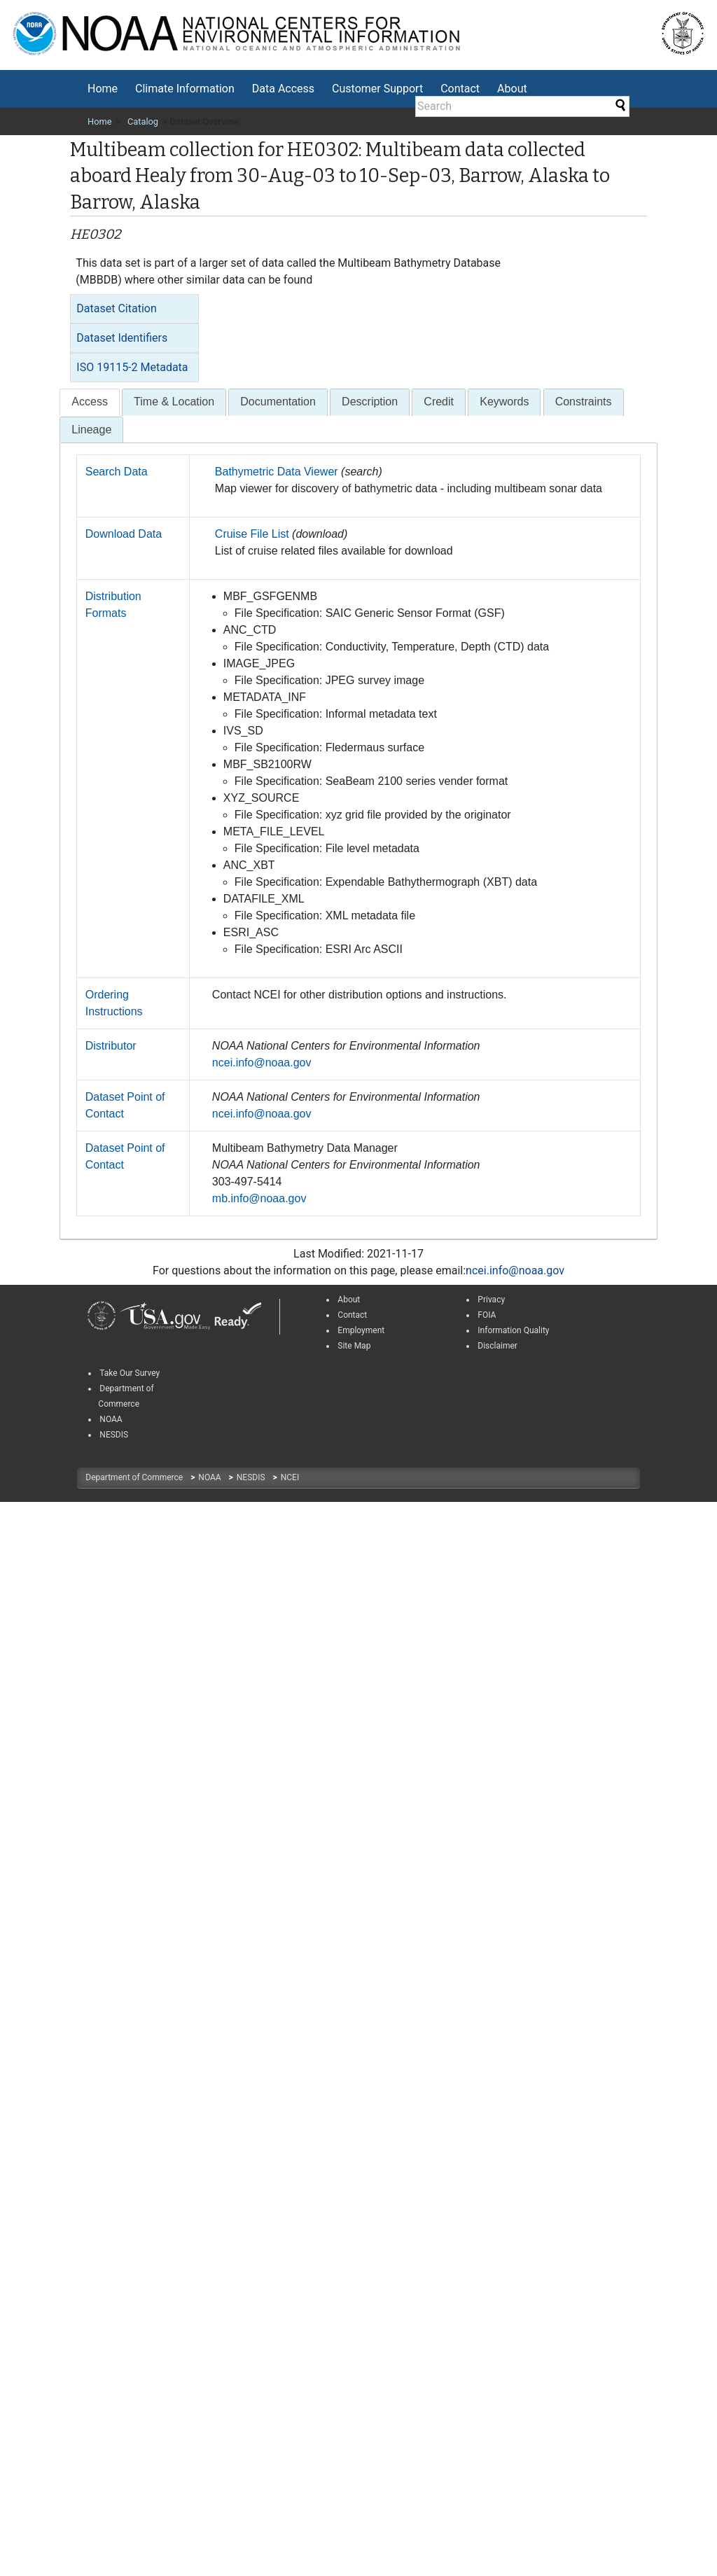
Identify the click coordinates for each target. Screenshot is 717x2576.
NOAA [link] (110, 1419)
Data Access (283, 88)
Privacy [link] (491, 1299)
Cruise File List (252, 534)
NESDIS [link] (113, 1435)
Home (103, 88)
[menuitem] (103, 89)
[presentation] (90, 402)
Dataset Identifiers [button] (121, 337)
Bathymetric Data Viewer (276, 472)
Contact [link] (352, 1315)
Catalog (142, 121)
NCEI (290, 1477)
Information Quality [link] (513, 1330)
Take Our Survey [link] (129, 1373)
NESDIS (252, 1477)
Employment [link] (360, 1330)
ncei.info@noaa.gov (262, 1062)
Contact (460, 88)
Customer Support (377, 88)
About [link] (348, 1299)
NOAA (210, 1477)
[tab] (134, 309)
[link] (101, 1316)
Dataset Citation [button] (116, 308)
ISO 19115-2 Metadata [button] (132, 367)
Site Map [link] (353, 1346)
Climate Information (185, 88)
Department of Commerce (135, 1477)
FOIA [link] (487, 1315)
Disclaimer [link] (497, 1346)
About (512, 88)
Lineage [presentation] (91, 430)
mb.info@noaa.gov (259, 1198)
